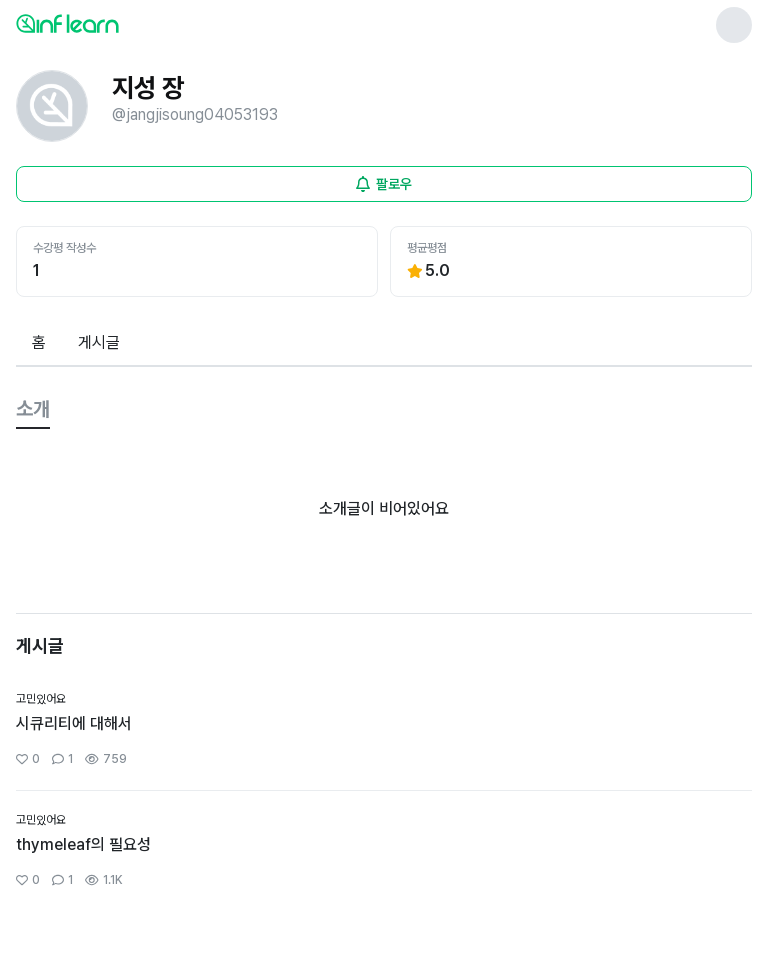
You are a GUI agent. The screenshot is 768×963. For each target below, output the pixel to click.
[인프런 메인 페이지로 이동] (116, 23)
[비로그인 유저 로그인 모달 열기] (384, 184)
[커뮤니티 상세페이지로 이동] (384, 730)
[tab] (39, 344)
